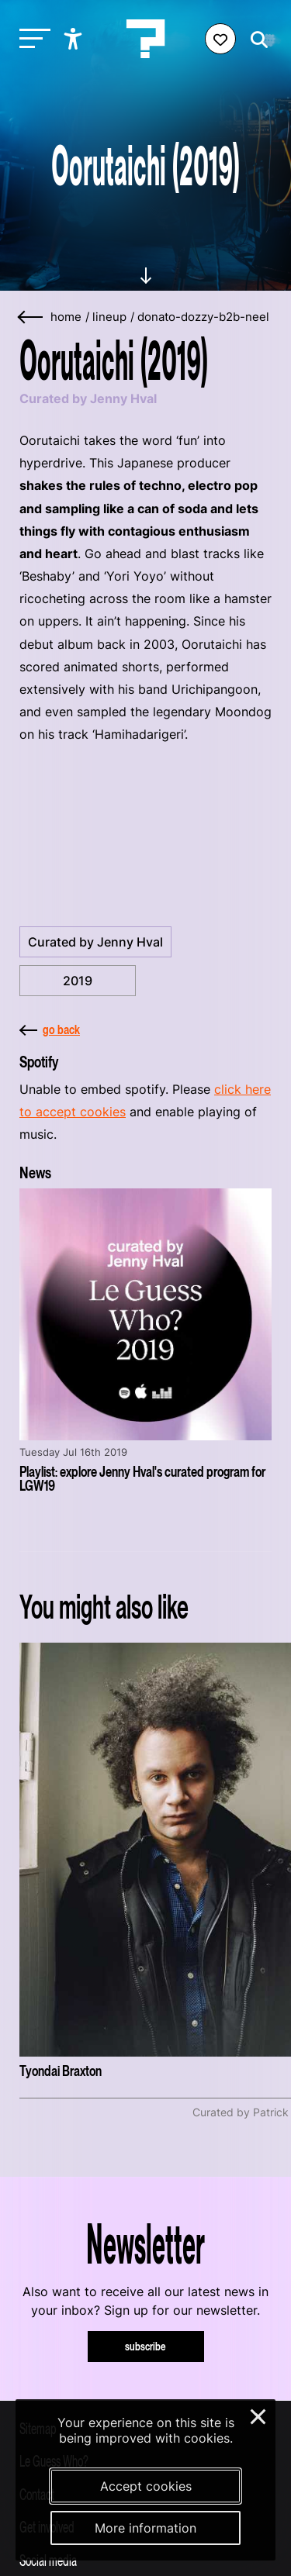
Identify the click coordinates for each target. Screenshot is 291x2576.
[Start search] (255, 39)
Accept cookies (146, 2486)
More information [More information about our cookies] (145, 2528)
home (65, 317)
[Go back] (31, 317)
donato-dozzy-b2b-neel (203, 317)
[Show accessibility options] (74, 38)
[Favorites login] (220, 38)
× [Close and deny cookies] (259, 2415)
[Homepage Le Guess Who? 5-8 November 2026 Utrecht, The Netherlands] (146, 38)
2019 (77, 980)
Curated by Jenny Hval (95, 942)
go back (49, 1029)
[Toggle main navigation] (31, 39)
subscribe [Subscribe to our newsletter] (145, 2346)
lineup (109, 317)
